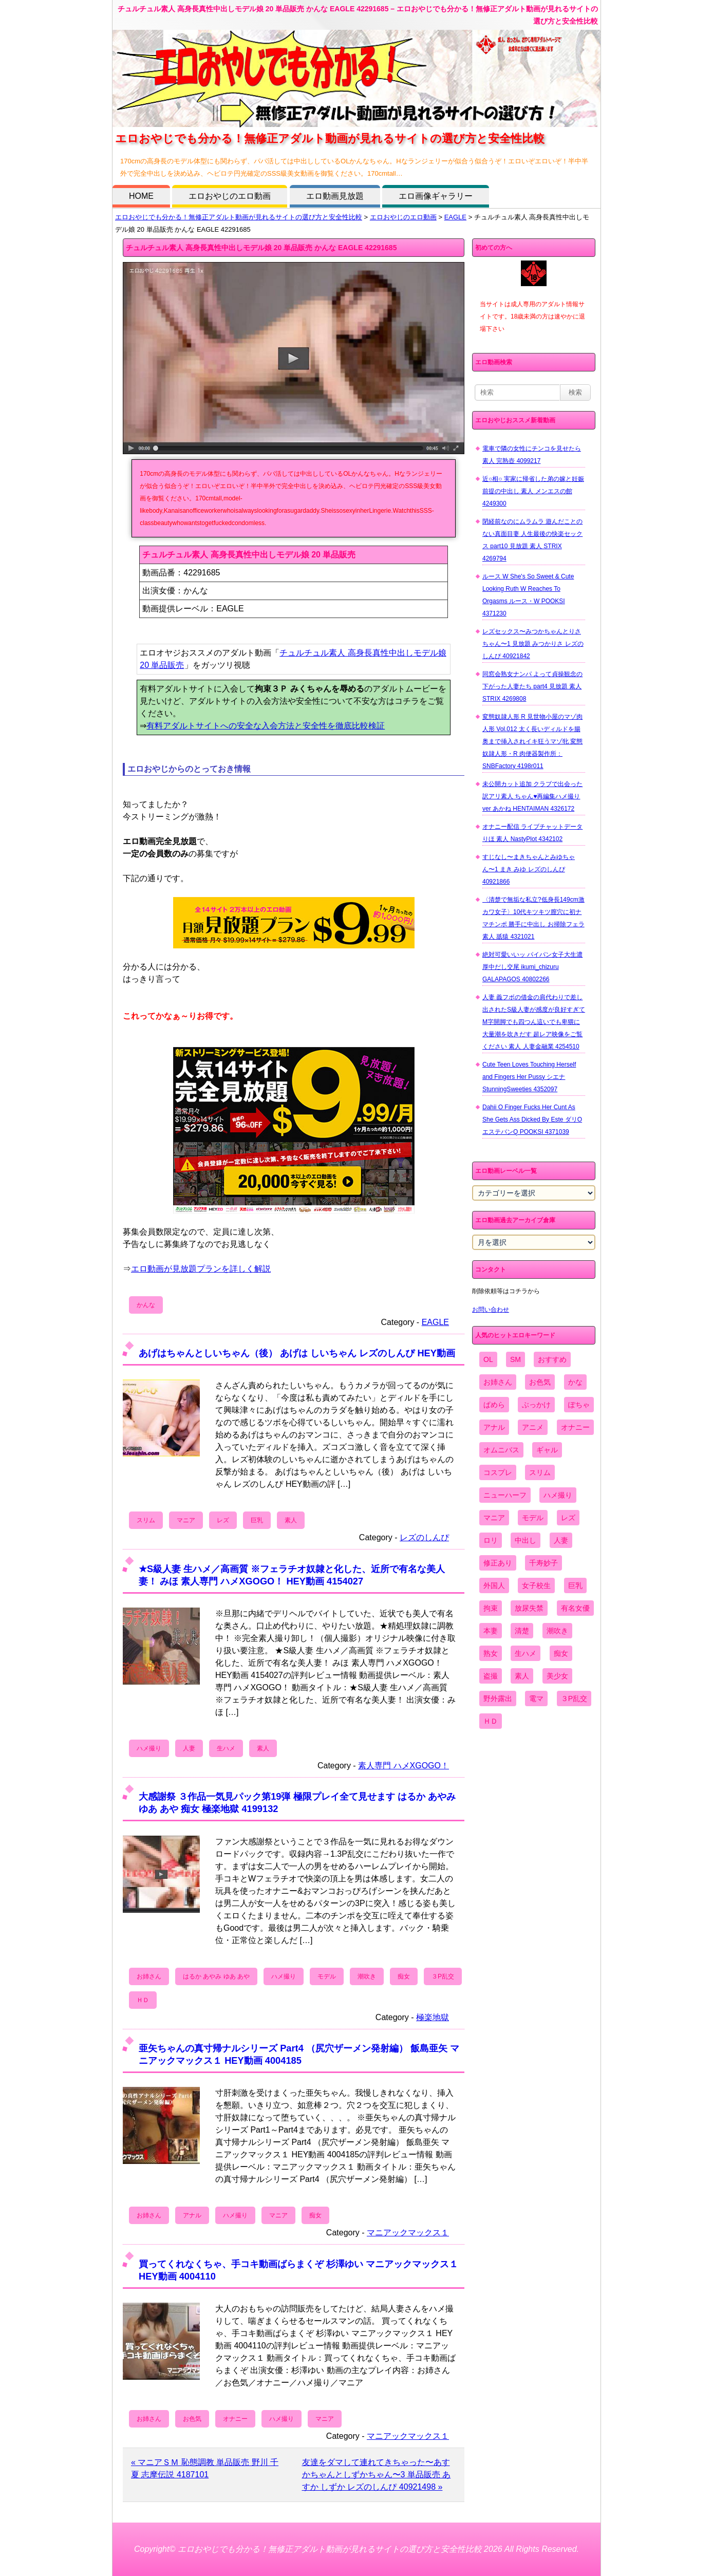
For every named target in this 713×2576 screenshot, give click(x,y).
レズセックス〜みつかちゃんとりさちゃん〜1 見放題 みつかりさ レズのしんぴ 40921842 (533, 644)
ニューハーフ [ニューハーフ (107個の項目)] (505, 1495)
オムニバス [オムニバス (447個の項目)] (501, 1450)
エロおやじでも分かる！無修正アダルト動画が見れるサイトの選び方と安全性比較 (238, 217)
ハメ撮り (149, 1748)
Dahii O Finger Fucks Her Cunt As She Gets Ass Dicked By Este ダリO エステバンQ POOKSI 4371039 (532, 1119)
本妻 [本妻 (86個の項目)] (490, 1631)
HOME (141, 196)
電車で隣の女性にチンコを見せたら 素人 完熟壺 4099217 (531, 454)
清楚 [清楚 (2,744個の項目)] (522, 1631)
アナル (192, 2215)
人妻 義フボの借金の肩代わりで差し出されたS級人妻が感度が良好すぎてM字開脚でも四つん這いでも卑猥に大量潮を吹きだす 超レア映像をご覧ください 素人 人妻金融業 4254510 (533, 1022)
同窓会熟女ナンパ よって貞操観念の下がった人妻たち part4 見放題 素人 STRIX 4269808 (532, 686)
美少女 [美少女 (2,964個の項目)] (557, 1676)
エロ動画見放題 (335, 196)
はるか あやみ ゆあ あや (216, 1976)
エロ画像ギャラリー (436, 196)
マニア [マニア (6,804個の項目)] (494, 1518)
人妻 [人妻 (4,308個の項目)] (561, 1540)
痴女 (404, 1976)
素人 (291, 1520)
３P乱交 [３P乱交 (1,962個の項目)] (574, 1698)
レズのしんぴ (424, 1537)
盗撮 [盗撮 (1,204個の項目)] (490, 1676)
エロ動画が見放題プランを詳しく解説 (201, 1268)
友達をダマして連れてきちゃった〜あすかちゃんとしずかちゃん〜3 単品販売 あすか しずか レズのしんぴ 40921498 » (376, 2474)
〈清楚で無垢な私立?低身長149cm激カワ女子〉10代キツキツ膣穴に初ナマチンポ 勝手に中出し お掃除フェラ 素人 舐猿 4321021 (533, 918)
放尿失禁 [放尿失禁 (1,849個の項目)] (529, 1608)
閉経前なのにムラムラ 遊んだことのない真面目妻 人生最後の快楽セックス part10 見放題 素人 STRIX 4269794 (532, 540)
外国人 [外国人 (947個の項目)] (494, 1585)
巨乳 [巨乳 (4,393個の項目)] (575, 1585)
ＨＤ (143, 2000)
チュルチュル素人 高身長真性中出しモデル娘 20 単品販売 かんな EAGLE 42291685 (261, 248)
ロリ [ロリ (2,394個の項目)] (490, 1540)
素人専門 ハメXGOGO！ (403, 1765)
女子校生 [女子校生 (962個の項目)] (536, 1585)
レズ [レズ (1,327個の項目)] (568, 1518)
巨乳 (257, 1520)
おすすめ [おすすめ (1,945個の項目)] (552, 1359)
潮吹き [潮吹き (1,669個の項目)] (557, 1631)
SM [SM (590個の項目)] (515, 1359)
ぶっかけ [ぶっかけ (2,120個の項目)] (536, 1405)
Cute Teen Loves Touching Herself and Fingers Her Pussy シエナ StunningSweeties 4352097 (529, 1077)
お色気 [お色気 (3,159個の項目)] (540, 1382)
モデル (326, 1976)
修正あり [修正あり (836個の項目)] (497, 1563)
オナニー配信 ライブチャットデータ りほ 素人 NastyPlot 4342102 (532, 833)
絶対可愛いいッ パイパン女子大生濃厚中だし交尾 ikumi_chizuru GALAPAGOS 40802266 (532, 967)
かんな (146, 1305)
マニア (186, 1520)
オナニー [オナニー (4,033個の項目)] (575, 1427)
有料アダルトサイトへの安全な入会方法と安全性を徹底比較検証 (265, 725)
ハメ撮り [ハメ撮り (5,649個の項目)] (557, 1495)
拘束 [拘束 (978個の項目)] (490, 1608)
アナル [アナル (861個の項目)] (494, 1427)
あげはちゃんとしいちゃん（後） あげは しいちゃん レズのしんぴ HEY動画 (297, 1353)
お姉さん (149, 1976)
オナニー (235, 2418)
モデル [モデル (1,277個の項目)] (532, 1518)
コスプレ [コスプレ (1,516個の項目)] (497, 1472)
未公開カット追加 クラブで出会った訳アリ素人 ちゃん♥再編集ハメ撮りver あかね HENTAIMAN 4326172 (532, 796)
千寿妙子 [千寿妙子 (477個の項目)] (543, 1563)
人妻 (189, 1748)
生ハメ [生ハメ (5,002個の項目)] (525, 1653)
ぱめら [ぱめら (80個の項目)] (494, 1405)
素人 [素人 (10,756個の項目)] (522, 1676)
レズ (223, 1520)
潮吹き (367, 1976)
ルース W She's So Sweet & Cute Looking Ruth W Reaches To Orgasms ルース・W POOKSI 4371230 (528, 595)
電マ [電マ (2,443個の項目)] (536, 1698)
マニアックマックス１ (408, 2232)
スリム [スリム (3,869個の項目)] (540, 1472)
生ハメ (226, 1748)
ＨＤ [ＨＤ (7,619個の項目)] (490, 1721)
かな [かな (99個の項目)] (575, 1382)
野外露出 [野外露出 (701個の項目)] (497, 1698)
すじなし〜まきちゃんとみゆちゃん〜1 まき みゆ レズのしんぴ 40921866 (528, 869)
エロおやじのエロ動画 (230, 196)
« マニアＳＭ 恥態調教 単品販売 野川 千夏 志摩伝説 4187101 (204, 2468)
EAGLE (455, 217)
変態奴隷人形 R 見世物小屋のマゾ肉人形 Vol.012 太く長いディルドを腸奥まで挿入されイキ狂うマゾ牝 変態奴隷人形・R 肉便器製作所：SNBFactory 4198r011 (532, 741)
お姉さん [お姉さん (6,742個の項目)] (497, 1382)
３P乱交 (442, 1976)
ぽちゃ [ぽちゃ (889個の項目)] (579, 1405)
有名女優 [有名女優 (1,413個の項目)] (575, 1608)
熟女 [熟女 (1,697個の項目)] (490, 1653)
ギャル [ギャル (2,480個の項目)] (547, 1450)
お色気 (192, 2418)
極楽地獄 (432, 2017)
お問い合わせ (490, 1309)
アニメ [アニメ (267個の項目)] (532, 1427)
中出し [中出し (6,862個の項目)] (525, 1540)
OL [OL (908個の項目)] (488, 1359)
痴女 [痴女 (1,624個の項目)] (561, 1653)
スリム (146, 1520)
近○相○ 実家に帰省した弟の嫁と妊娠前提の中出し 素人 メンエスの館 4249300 (533, 491)
